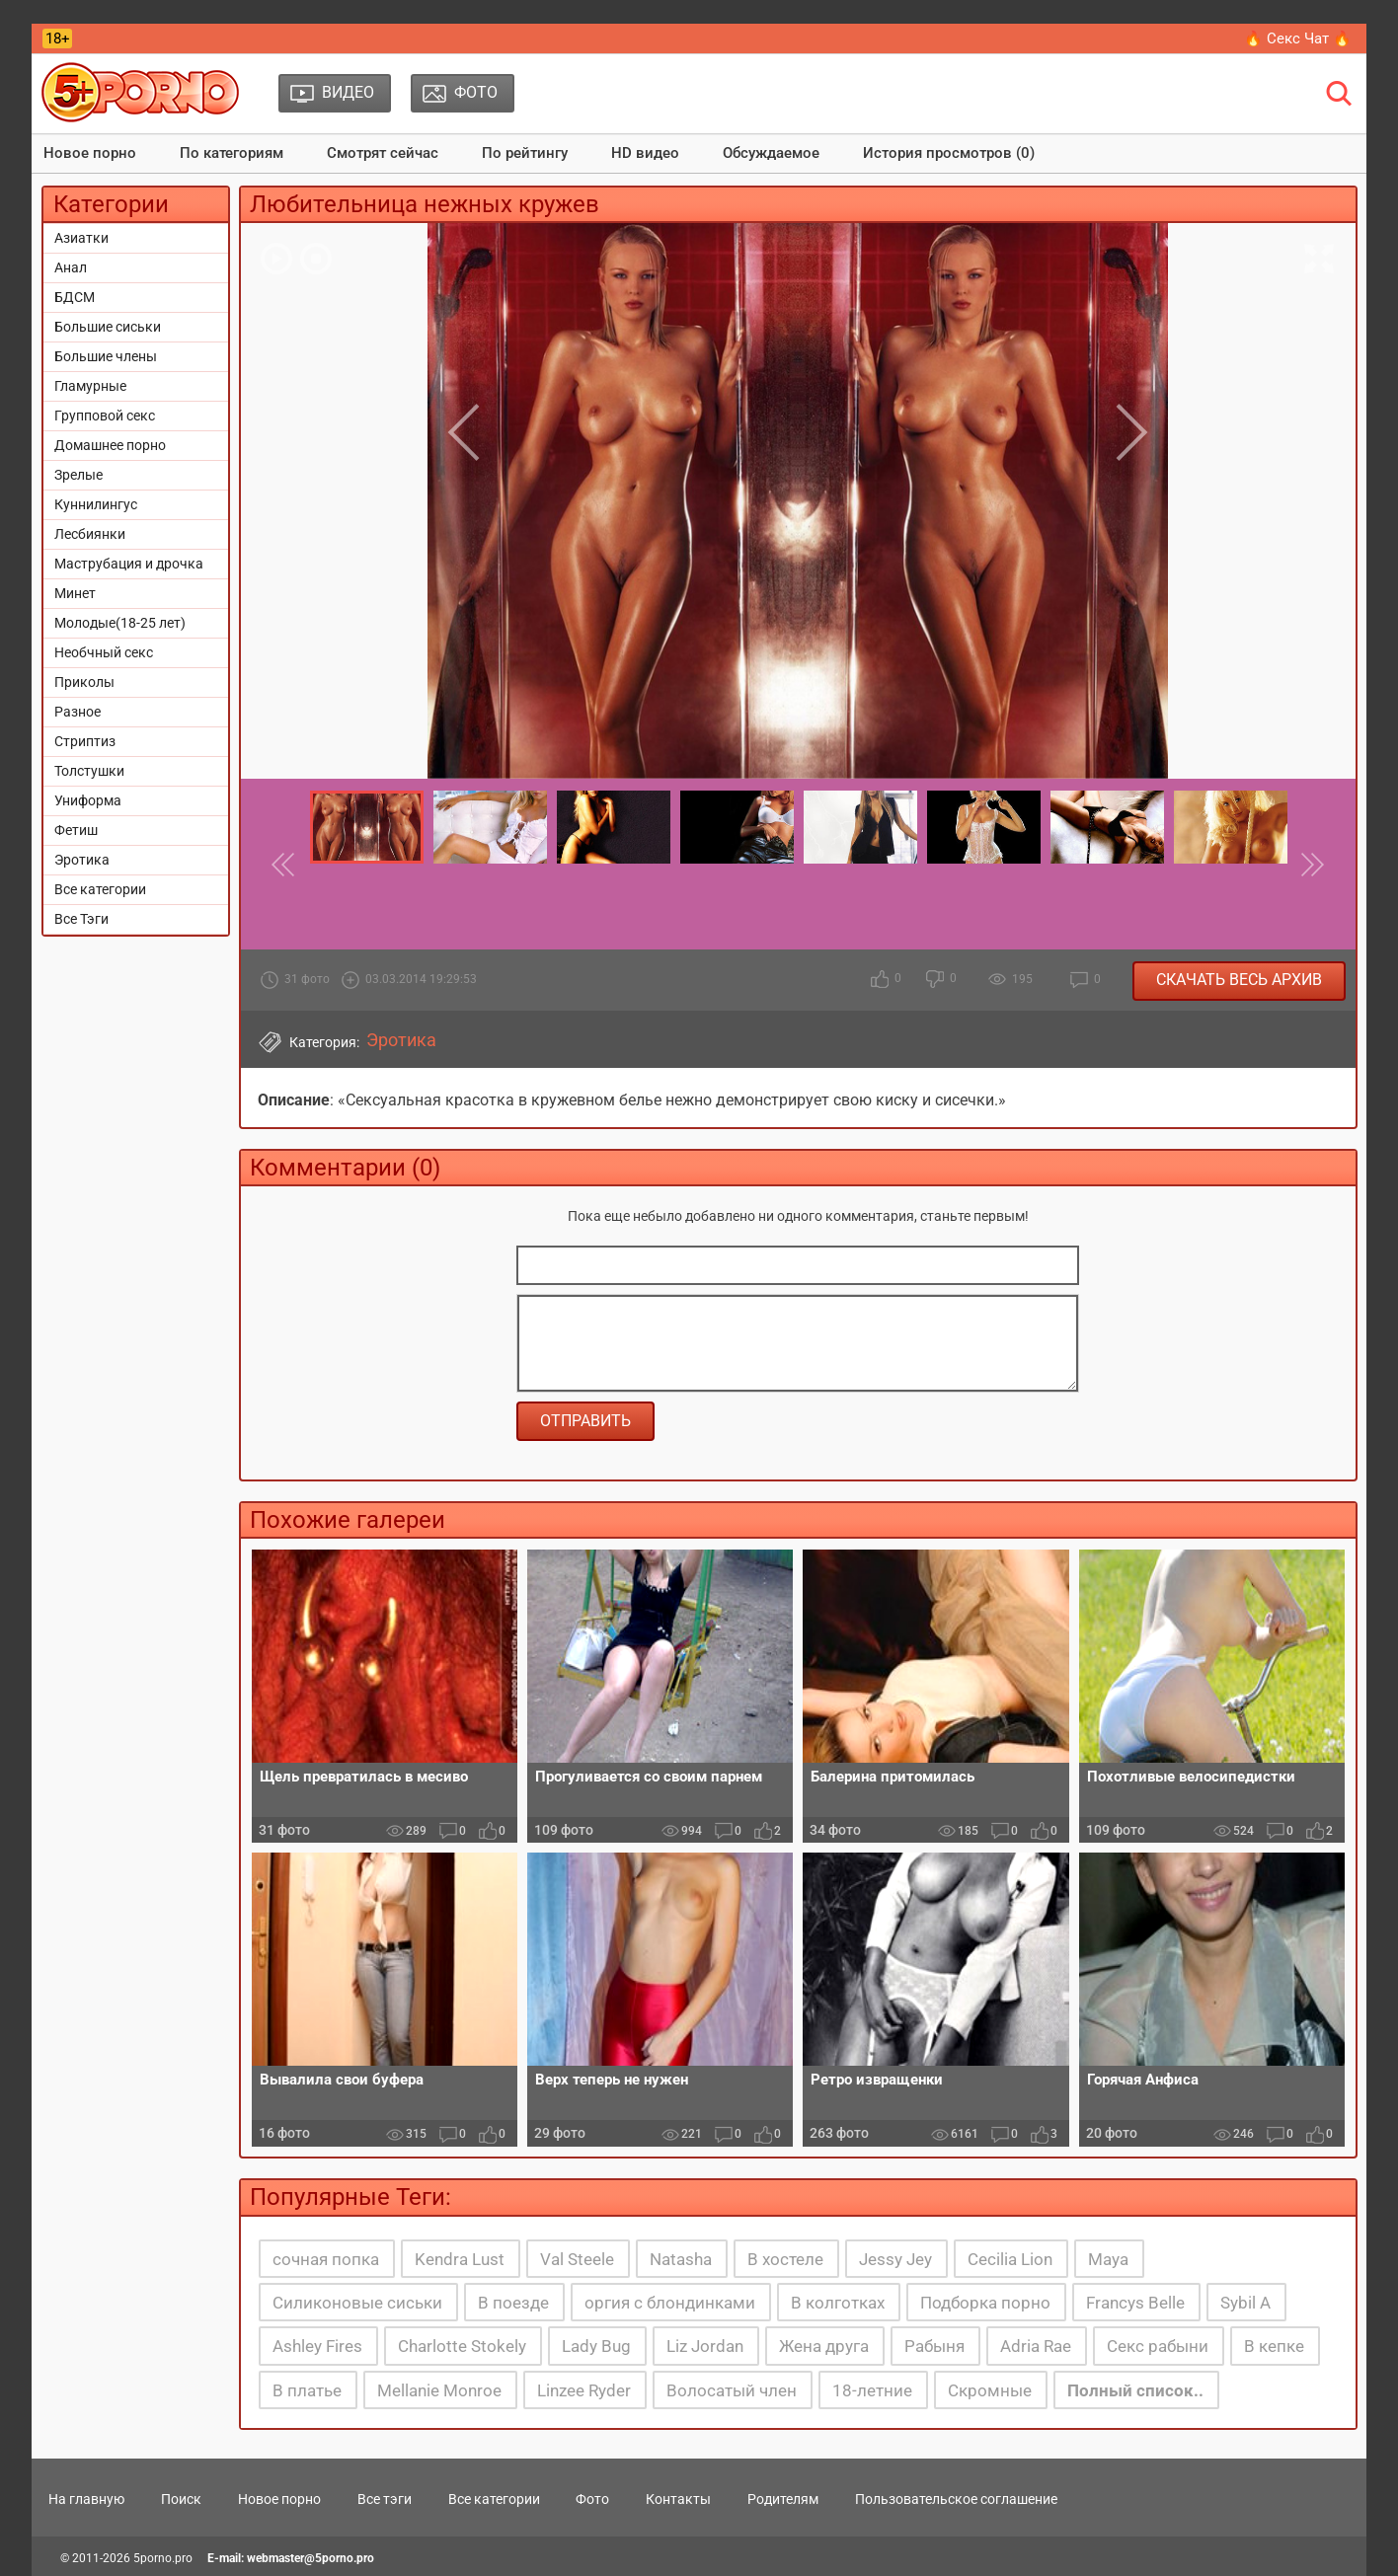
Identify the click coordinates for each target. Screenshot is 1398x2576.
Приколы (84, 682)
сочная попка (325, 2259)
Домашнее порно (110, 445)
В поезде (513, 2302)
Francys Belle (1135, 2302)
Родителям (782, 2499)
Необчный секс (103, 652)
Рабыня (934, 2346)
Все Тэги (81, 919)
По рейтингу (525, 153)
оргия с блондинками (669, 2302)
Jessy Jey (895, 2259)
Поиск (181, 2499)
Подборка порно (985, 2302)
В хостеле (785, 2259)
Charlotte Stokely (462, 2346)
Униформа (87, 800)
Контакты (678, 2499)
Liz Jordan (704, 2346)
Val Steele (577, 2259)
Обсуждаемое (771, 153)
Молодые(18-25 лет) (120, 623)
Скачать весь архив (1239, 979)
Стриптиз (85, 741)
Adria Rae (1035, 2346)
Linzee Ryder (584, 2390)
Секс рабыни (1157, 2346)
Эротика (82, 860)
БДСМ (74, 297)
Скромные (990, 2390)
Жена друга (824, 2346)
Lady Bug (596, 2346)
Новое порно (89, 153)
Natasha (681, 2259)
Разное (77, 712)
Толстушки (89, 771)
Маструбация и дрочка (128, 563)
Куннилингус (95, 504)
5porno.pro (163, 2558)
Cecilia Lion (1010, 2259)
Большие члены (105, 356)
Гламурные (90, 386)
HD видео (645, 153)
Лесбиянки (89, 534)
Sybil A (1245, 2302)
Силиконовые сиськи (357, 2302)
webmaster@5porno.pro (310, 2558)
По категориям (231, 153)
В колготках (838, 2302)
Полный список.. (1135, 2390)
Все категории (100, 889)
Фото (592, 2499)
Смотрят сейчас (382, 153)
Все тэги (384, 2499)
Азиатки (81, 238)
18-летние (872, 2390)
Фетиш (76, 830)
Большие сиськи (107, 327)
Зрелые (78, 475)
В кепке (1274, 2346)
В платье (307, 2390)
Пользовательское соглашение (956, 2499)
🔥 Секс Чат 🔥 (1298, 38)
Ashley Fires (317, 2346)
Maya (1108, 2259)
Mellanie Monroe (439, 2390)
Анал (70, 267)
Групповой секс (104, 415)
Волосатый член (731, 2390)
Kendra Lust (460, 2259)
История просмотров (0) (949, 153)
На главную (86, 2499)
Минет (75, 593)
